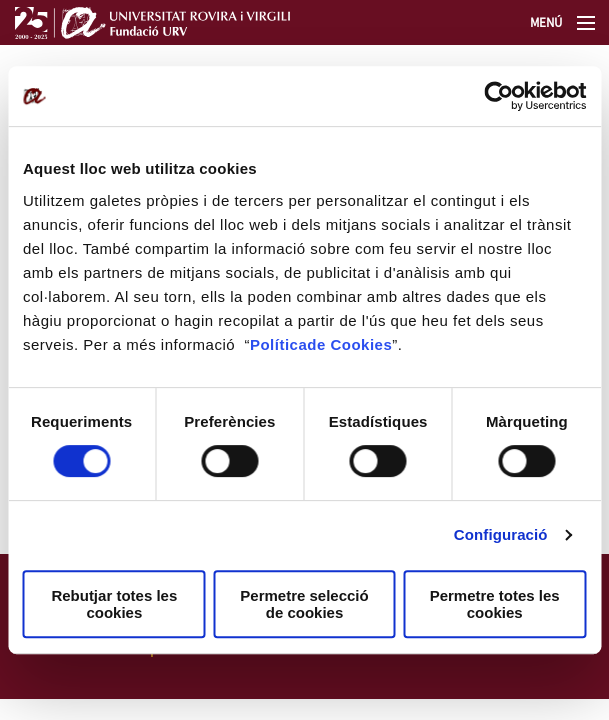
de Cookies (349, 344)
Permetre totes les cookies (495, 604)
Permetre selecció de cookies (304, 604)
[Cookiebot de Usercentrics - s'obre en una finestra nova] (498, 96)
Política (278, 344)
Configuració (501, 534)
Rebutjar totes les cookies (114, 604)
